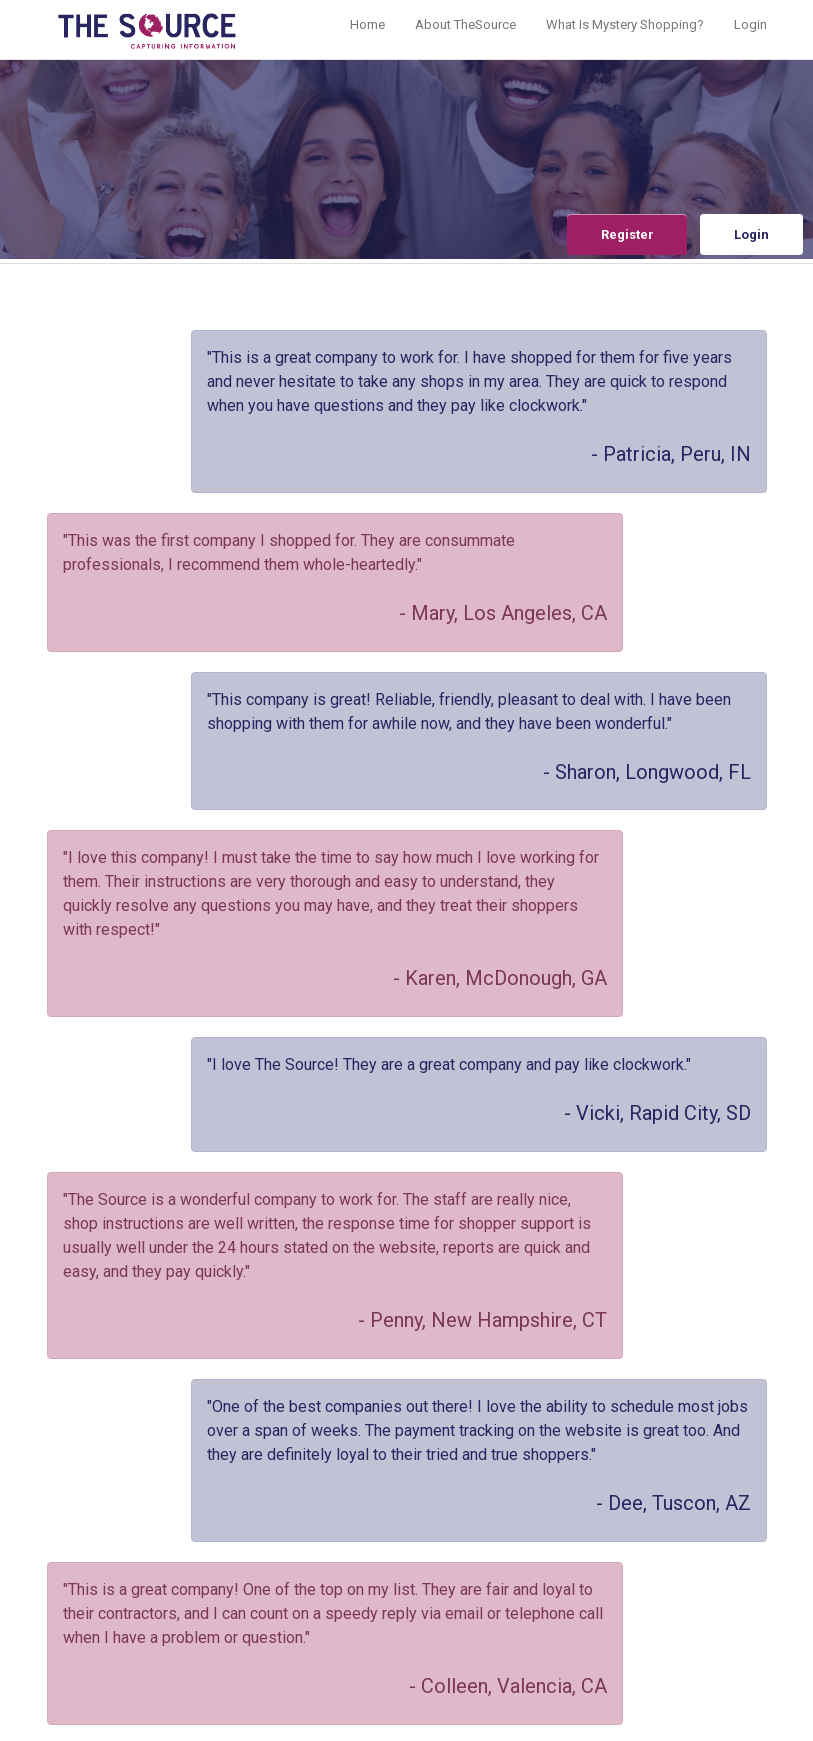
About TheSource (465, 24)
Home (367, 24)
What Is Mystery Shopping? (625, 24)
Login (750, 24)
